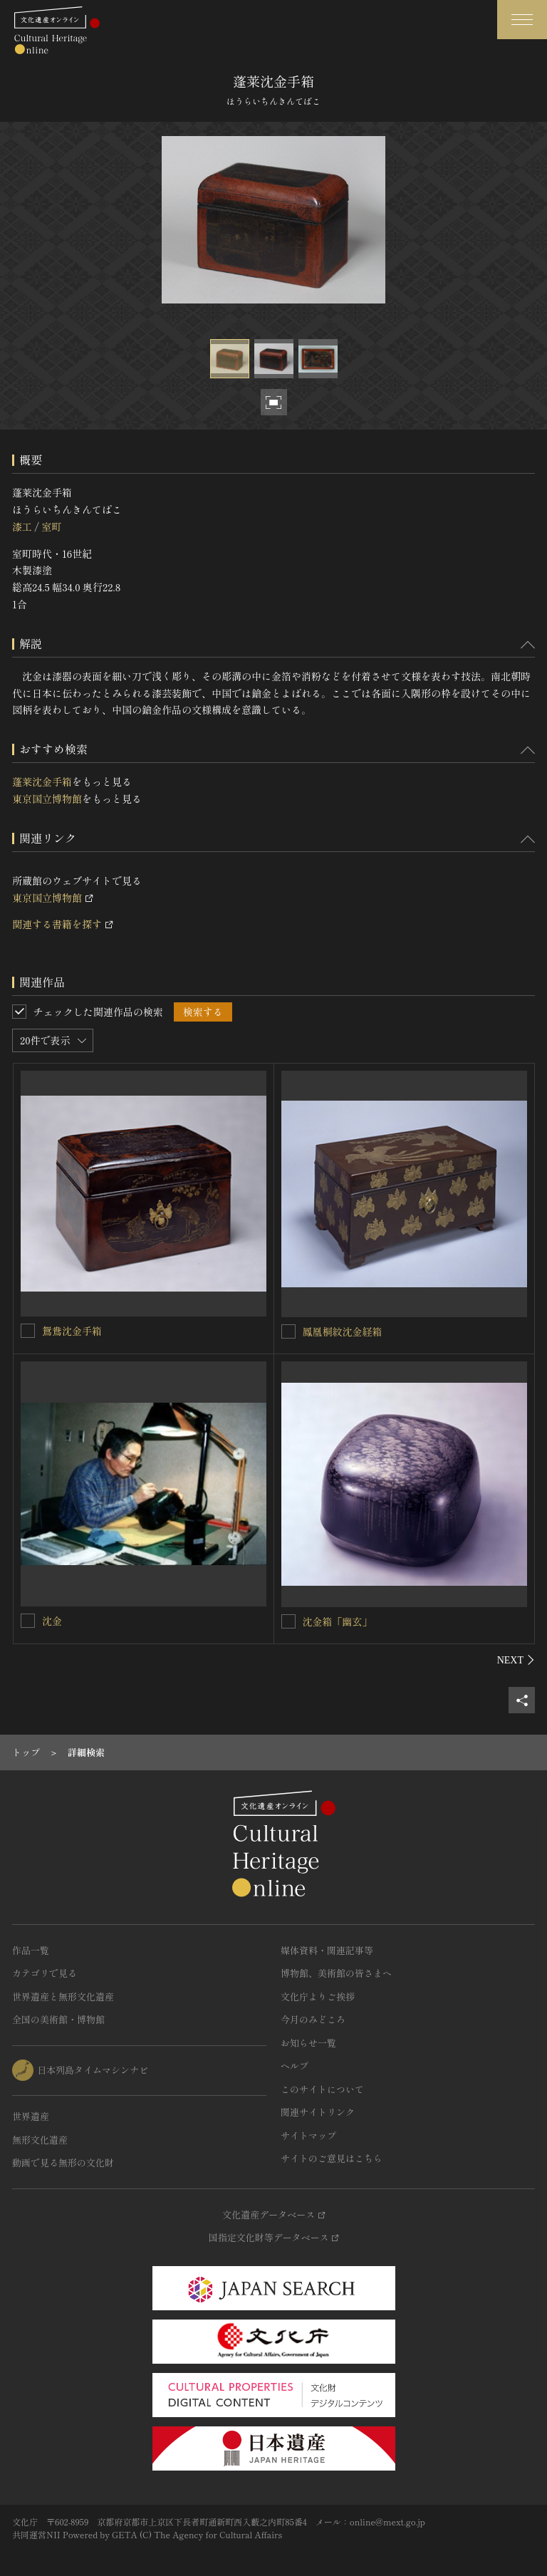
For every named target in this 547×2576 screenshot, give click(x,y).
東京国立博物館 (47, 798)
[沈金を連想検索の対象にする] (28, 1621)
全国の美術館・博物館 (58, 2019)
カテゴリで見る (44, 1973)
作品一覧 (30, 1950)
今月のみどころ (313, 2019)
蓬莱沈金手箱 (42, 781)
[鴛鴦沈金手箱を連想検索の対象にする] (28, 1331)
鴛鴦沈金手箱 (72, 1331)
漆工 (22, 526)
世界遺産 (30, 2116)
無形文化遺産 (40, 2139)
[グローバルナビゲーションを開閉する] (522, 19)
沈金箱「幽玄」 (338, 1621)
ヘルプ (294, 2065)
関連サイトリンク (318, 2112)
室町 (51, 526)
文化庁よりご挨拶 (318, 1996)
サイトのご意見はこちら (331, 2158)
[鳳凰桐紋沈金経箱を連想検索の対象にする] (288, 1331)
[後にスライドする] (516, 1660)
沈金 (52, 1621)
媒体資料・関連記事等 (327, 1950)
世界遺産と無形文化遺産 (63, 1996)
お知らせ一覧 (308, 2043)
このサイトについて (322, 2089)
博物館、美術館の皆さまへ (336, 1973)
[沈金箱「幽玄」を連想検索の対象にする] (288, 1621)
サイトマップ (308, 2135)
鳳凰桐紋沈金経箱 (342, 1331)
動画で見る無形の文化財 (63, 2162)
